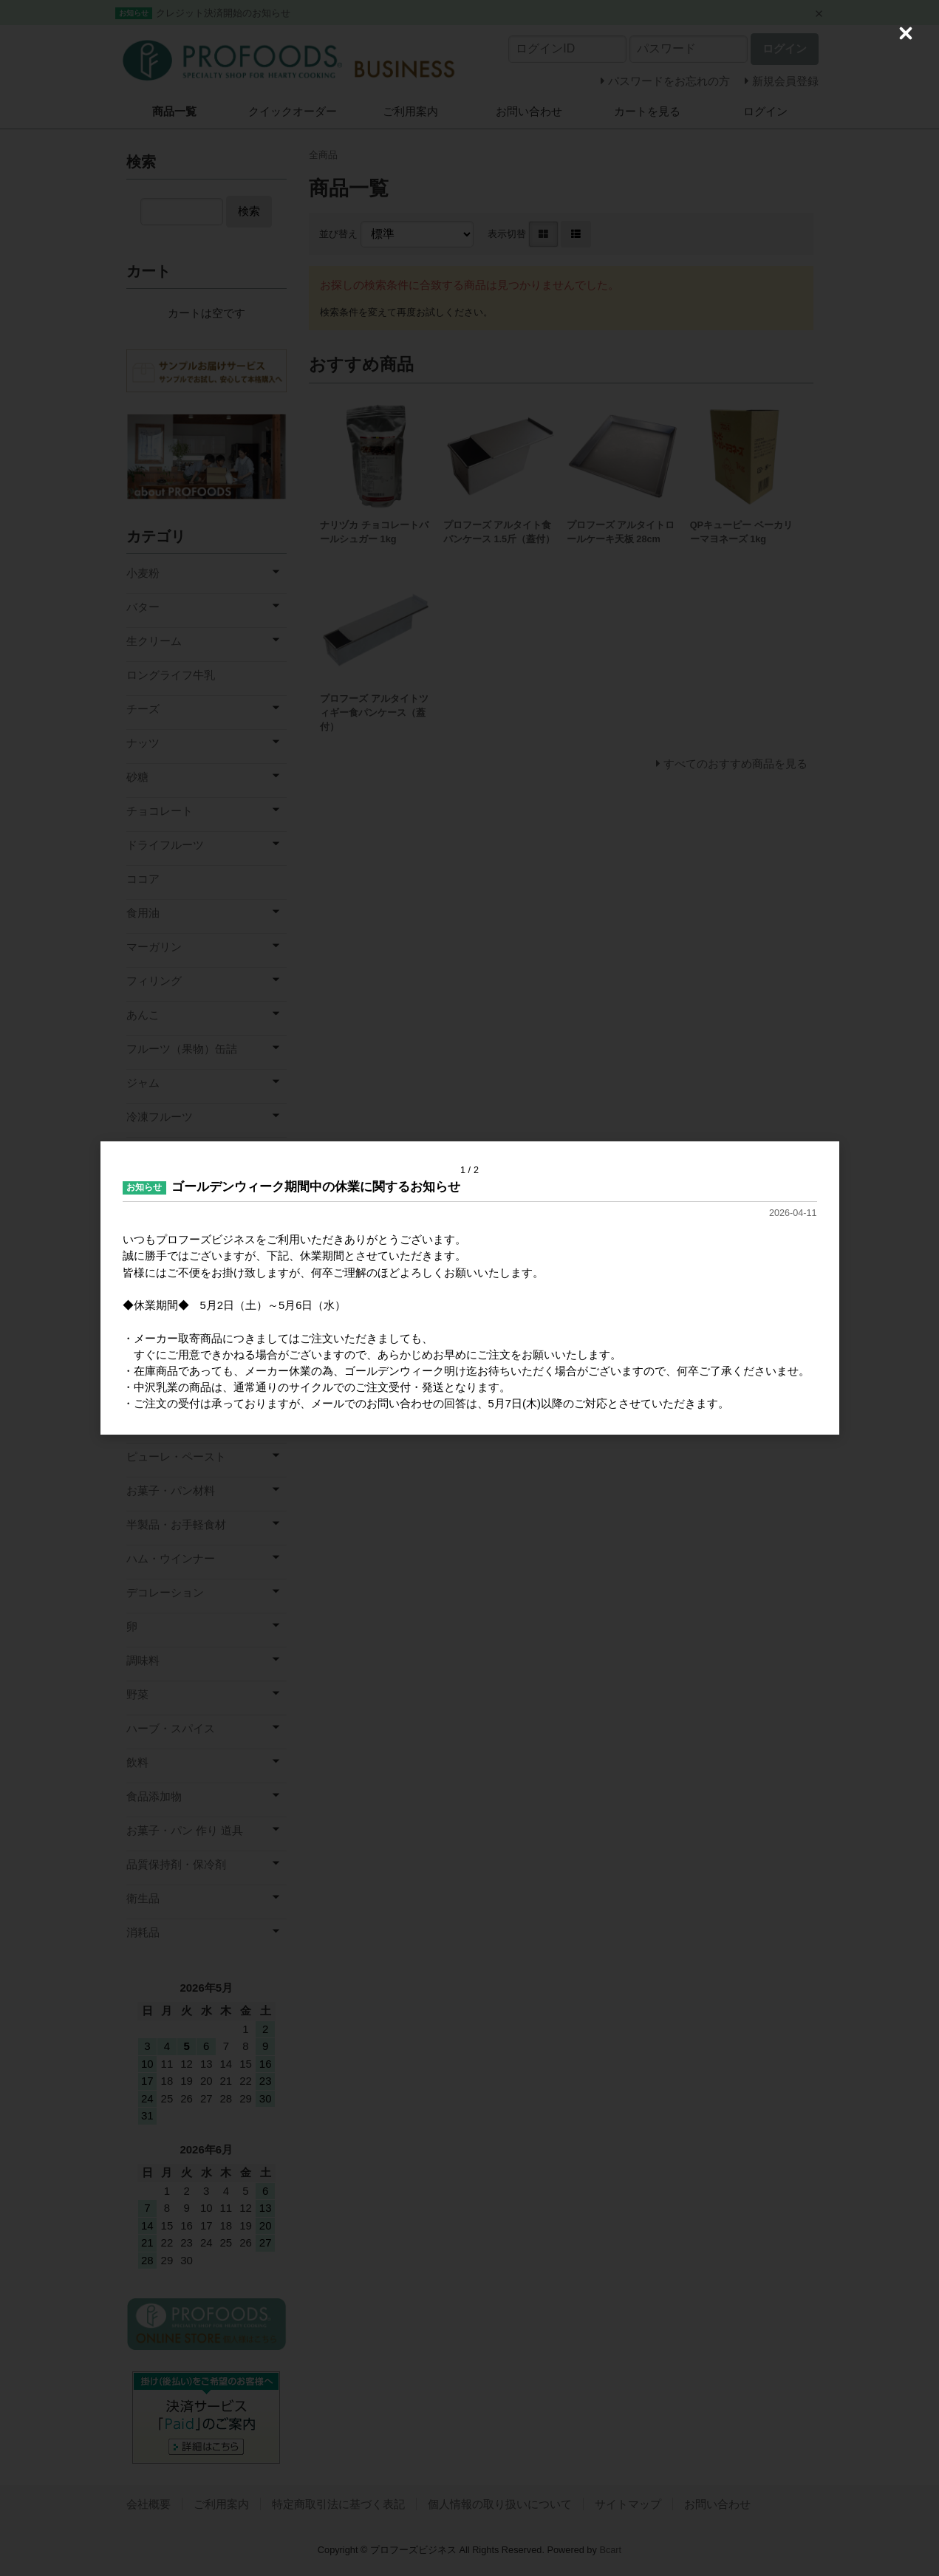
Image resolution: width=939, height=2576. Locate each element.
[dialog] (469, 1287)
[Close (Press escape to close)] (905, 33)
